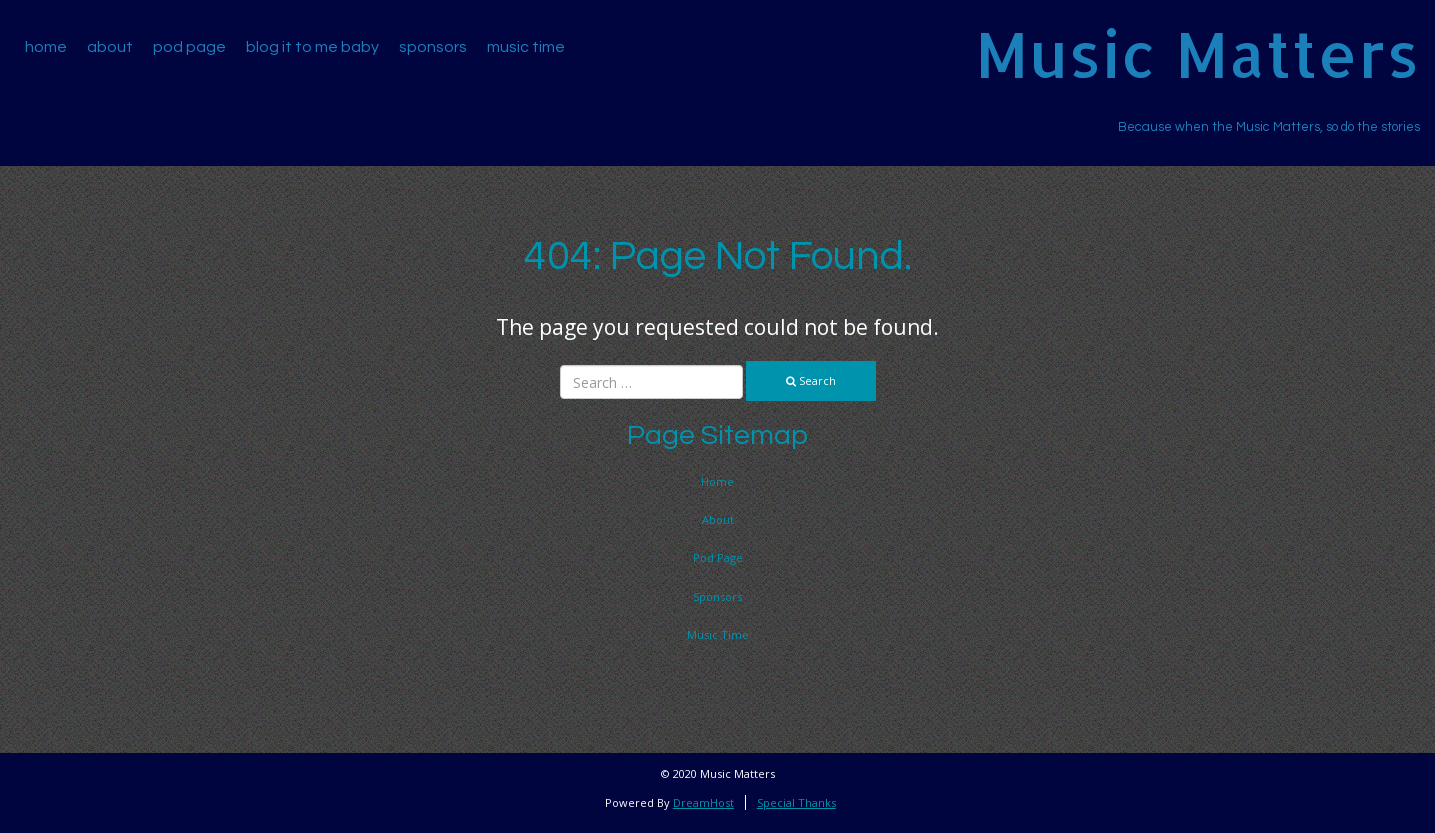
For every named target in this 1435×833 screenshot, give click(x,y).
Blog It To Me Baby (312, 47)
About (110, 47)
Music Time (526, 47)
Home (46, 47)
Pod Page (189, 47)
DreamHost (703, 802)
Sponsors (433, 47)
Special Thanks (796, 802)
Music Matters (1197, 53)
